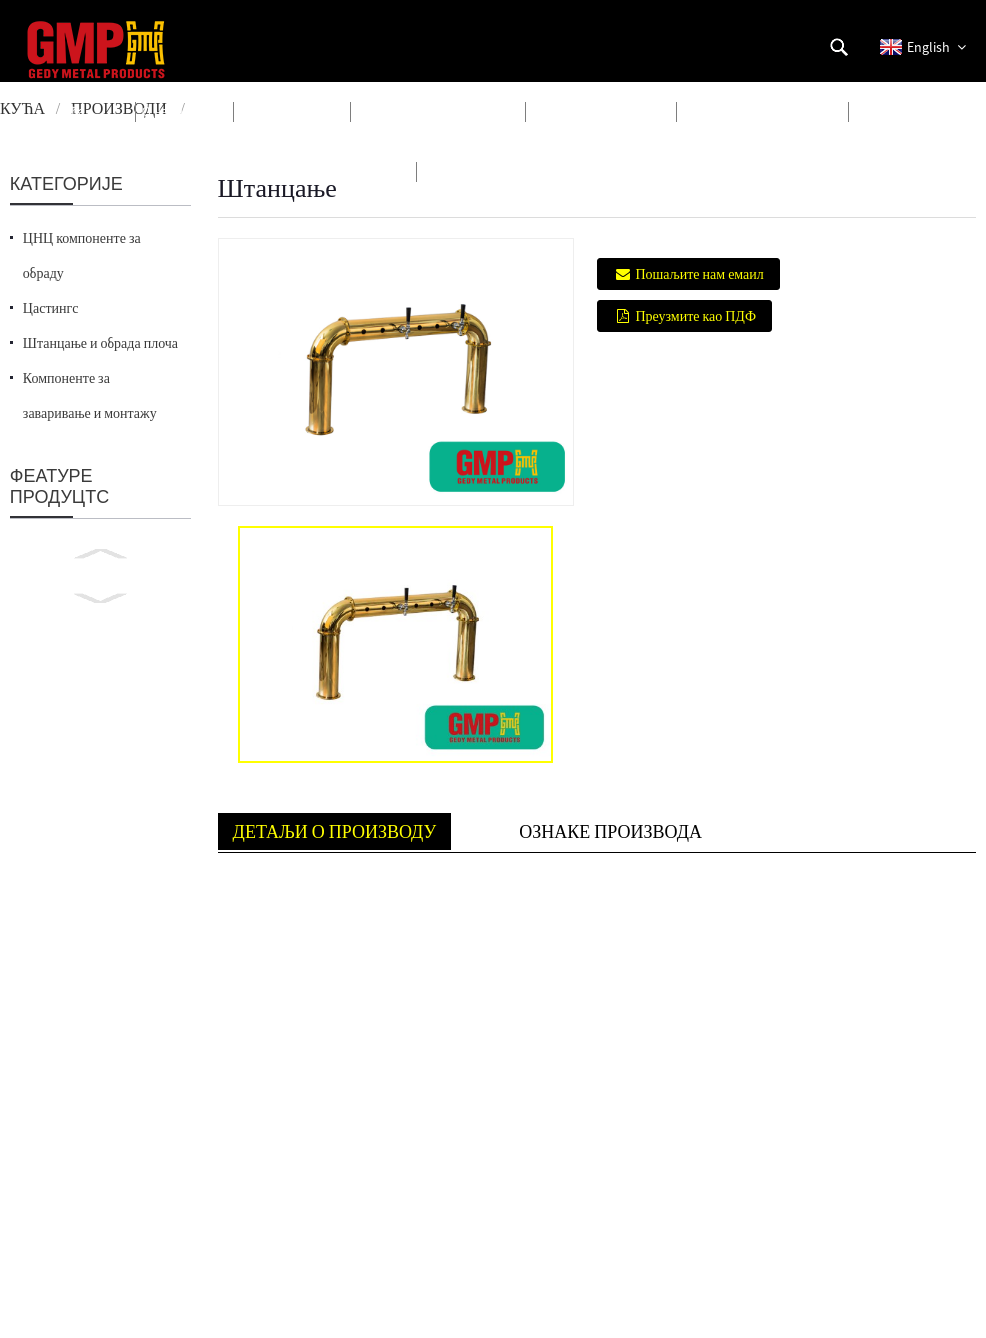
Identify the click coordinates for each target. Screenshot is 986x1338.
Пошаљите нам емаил (699, 274)
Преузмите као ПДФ (695, 316)
